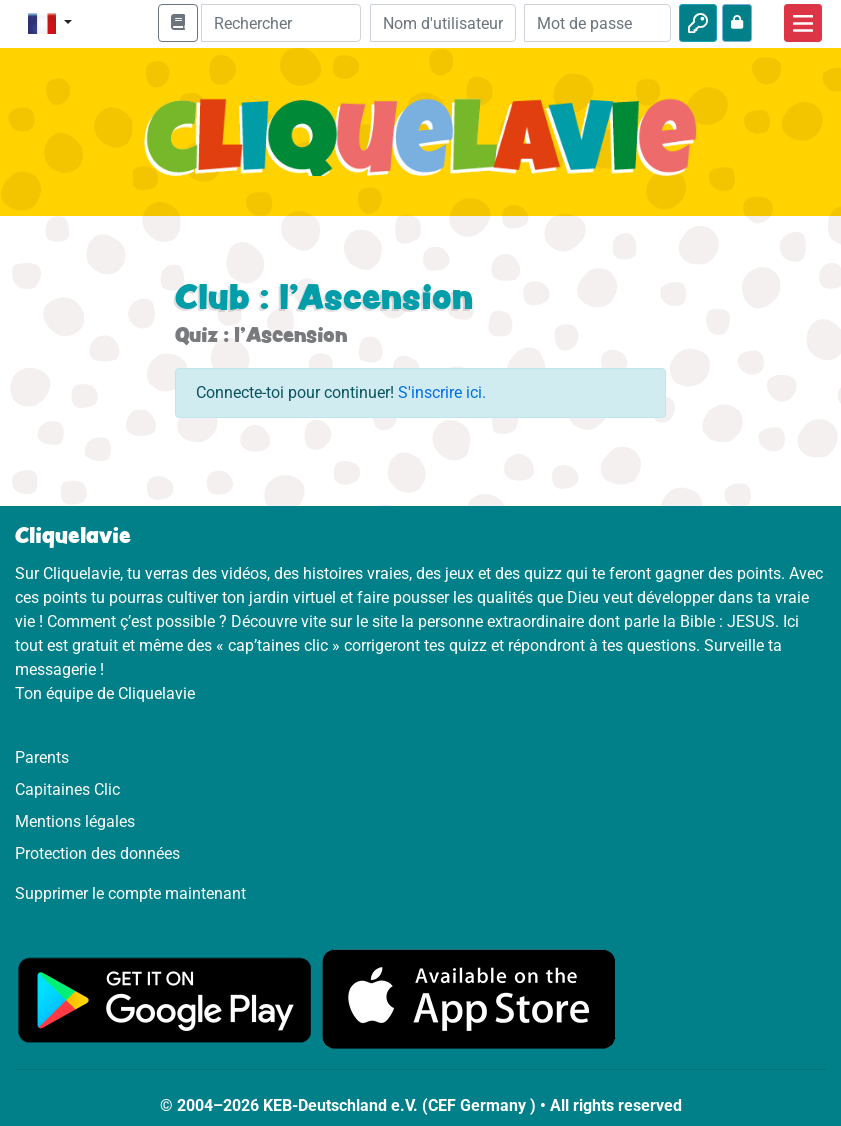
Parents (42, 757)
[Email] (443, 23)
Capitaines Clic (67, 789)
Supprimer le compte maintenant (130, 893)
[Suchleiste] (281, 23)
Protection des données (97, 853)
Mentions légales (75, 821)
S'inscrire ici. (442, 392)
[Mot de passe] (597, 23)
